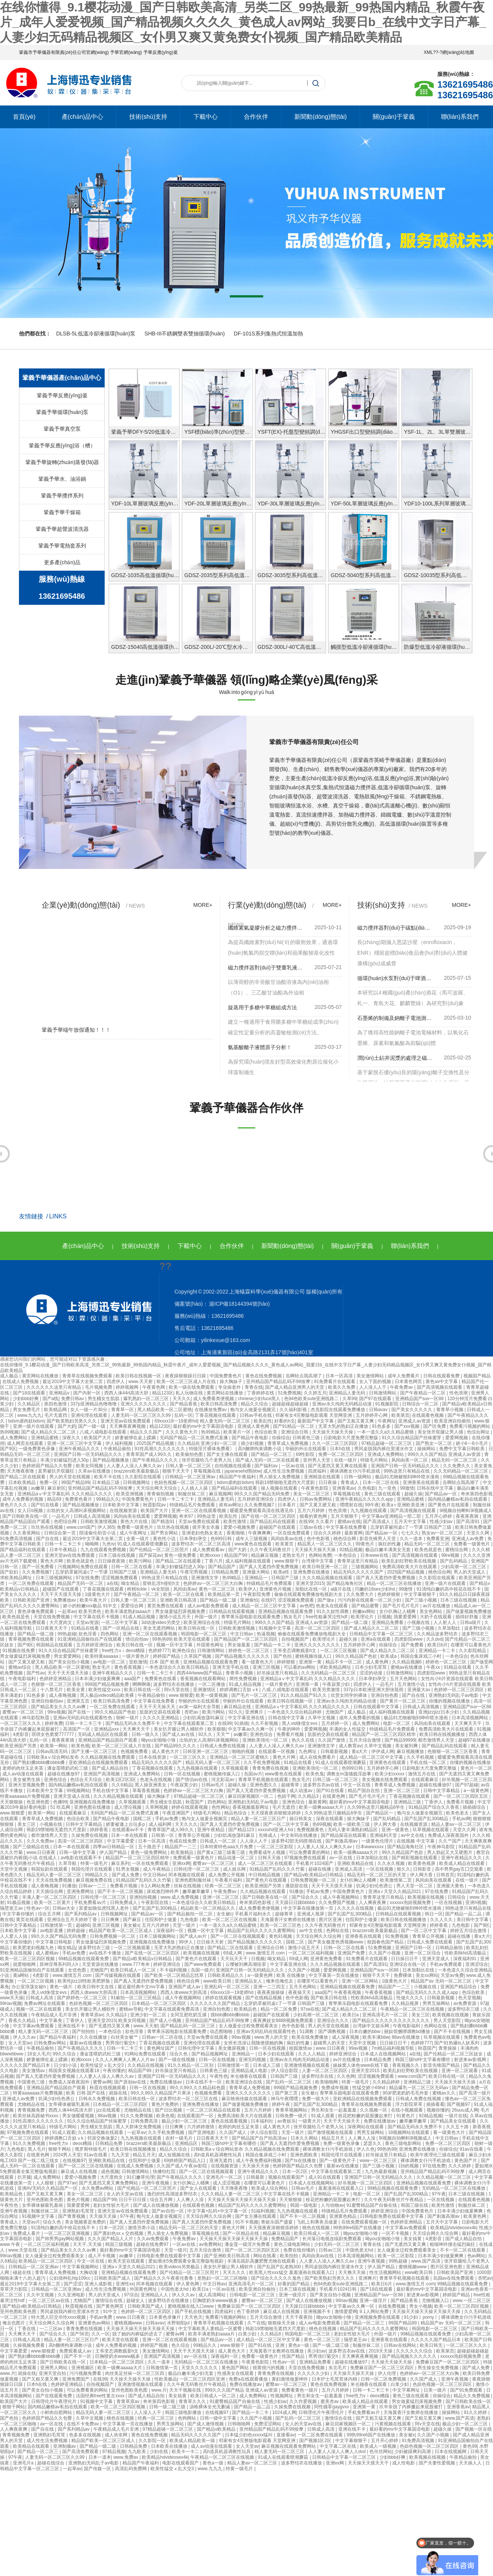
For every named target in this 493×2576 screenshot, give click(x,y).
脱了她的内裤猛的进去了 (137, 2334)
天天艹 (223, 1734)
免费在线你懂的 (299, 2250)
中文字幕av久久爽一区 (251, 1729)
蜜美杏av (330, 2401)
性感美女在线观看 (236, 2373)
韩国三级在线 (415, 2205)
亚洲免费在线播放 (312, 1572)
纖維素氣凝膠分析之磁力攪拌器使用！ (265, 928)
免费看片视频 (290, 1734)
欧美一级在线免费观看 (192, 1387)
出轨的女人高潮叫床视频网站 (77, 1510)
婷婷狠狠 (286, 1662)
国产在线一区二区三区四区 (269, 1516)
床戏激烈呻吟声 (163, 1891)
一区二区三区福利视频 (311, 1953)
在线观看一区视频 (277, 1751)
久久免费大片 (360, 1594)
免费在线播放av (166, 2082)
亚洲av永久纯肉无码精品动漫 (342, 1404)
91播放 (69, 1885)
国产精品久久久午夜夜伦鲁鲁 (164, 2278)
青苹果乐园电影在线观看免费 (251, 1616)
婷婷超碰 (76, 1930)
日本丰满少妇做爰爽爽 (98, 1678)
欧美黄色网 (475, 2216)
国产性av (36, 1673)
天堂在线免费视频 (52, 1616)
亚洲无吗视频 (253, 2059)
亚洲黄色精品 (343, 2216)
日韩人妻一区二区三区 (188, 1465)
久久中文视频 (41, 2294)
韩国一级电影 (304, 2205)
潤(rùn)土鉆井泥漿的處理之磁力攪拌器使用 (394, 1058)
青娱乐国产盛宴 (277, 2222)
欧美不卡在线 (108, 1476)
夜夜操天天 (300, 1992)
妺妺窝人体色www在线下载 (361, 2065)
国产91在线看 (45, 1505)
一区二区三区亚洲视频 (67, 2233)
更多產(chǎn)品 (62, 562)
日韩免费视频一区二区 (313, 1880)
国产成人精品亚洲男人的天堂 (295, 1387)
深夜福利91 (465, 1958)
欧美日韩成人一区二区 (133, 1970)
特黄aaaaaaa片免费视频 (25, 1796)
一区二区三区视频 (339, 1650)
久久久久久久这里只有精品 (54, 1387)
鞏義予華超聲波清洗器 (62, 529)
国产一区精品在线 (121, 1628)
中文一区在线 (357, 1785)
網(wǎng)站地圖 (458, 52)
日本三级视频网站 (54, 1577)
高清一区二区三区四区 (318, 1628)
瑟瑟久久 (373, 2143)
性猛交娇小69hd (369, 2087)
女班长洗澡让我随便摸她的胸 (254, 2043)
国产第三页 (287, 2093)
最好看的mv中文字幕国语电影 (204, 1426)
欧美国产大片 (98, 1437)
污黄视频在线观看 (393, 2424)
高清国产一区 (77, 1729)
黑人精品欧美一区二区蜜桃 (164, 1409)
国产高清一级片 (475, 2093)
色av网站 (476, 2255)
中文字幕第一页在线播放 (334, 1975)
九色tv (108, 1544)
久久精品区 (29, 1404)
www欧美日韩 (217, 1981)
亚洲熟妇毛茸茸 (78, 2211)
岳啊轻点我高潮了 (304, 1375)
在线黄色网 (334, 1796)
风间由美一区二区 (410, 1460)
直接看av (285, 2435)
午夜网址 (387, 1421)
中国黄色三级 (31, 2082)
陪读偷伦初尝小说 (98, 1533)
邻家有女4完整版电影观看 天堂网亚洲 (314, 1415)
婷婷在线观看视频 (190, 1807)
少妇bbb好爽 (26, 1398)
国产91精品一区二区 (294, 1426)
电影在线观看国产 (181, 2463)
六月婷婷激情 (201, 2126)
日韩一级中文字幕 (78, 1852)
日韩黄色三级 (306, 1437)
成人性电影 (404, 2463)
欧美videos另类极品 (180, 2266)
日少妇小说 (66, 2065)
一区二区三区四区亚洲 (202, 2379)
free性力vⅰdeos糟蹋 (124, 1650)
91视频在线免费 (19, 1650)
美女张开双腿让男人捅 (441, 1432)
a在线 (112, 1583)
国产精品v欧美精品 (217, 2429)
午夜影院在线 (155, 1902)
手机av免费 (167, 1818)
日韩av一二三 (93, 1885)
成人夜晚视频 (63, 1695)
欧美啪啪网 (327, 2082)
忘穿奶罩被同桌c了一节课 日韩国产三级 (412, 1527)
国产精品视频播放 (111, 1460)
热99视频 (9, 1432)
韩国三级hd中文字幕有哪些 (423, 2059)
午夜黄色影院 (315, 1488)
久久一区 (100, 2334)
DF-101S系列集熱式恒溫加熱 (268, 333)
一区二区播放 (212, 1684)
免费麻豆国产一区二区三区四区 (249, 2306)
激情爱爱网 (345, 2311)
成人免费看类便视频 (214, 1398)
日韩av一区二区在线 (163, 2037)
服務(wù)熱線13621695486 (62, 587)
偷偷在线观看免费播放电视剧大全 (309, 1594)
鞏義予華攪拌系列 (62, 496)
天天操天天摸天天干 (369, 2463)
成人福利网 (161, 1824)
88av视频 (107, 2115)
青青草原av (92, 2014)
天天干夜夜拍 (299, 2317)
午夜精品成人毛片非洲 (54, 2014)
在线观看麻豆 (425, 1779)
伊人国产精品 (113, 1852)
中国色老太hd (360, 2250)
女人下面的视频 (375, 1381)
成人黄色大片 (166, 1751)
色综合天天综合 (86, 1779)
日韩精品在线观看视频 (232, 1611)
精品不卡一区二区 (344, 1662)
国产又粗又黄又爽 (356, 1421)
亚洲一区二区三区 (402, 1790)
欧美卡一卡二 (186, 2451)
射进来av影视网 (470, 2059)
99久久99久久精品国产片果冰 (161, 2093)
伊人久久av (25, 2037)
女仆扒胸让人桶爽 (398, 1611)
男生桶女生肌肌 (104, 1398)
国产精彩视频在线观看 (415, 1857)
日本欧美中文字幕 (121, 1505)
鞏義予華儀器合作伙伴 (246, 1108)
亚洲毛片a (24, 2463)
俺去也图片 (14, 2323)
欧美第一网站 (54, 1745)
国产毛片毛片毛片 (401, 1605)
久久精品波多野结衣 (438, 1634)
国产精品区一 (380, 1813)
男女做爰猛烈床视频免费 (180, 1611)
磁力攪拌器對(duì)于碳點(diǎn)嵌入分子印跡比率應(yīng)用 (394, 928)
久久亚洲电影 (72, 2294)
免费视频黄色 (311, 1829)
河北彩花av (223, 1779)
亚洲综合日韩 (295, 1432)
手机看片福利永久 (253, 1914)
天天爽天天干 (468, 1723)
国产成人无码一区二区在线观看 (268, 1460)
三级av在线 (311, 1527)
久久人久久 (442, 1919)
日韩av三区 (331, 2250)
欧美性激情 (235, 1521)
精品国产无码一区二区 (81, 1583)
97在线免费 (87, 1577)
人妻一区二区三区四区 (325, 2070)
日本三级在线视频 (117, 1555)
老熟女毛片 (294, 1555)
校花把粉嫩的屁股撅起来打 (366, 2115)
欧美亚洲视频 (130, 1494)
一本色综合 (346, 1555)
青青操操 (448, 2048)
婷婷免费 (54, 1723)
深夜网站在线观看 (366, 2126)
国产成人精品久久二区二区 (49, 1432)
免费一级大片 (316, 2098)
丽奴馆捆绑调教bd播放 (408, 2031)
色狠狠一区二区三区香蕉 (56, 1684)
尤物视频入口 (436, 2300)
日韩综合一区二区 (421, 1404)
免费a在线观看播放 (249, 2379)
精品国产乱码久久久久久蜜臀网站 (262, 1930)
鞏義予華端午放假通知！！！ (76, 1030)
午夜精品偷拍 (118, 1448)
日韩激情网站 (383, 1393)
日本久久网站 (304, 2138)
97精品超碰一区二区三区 (387, 1443)
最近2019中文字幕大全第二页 (73, 1381)
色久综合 (181, 2345)
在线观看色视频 (428, 1415)
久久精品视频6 (407, 1662)
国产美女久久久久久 (412, 1409)
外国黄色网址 (210, 1645)
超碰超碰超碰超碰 (290, 1404)
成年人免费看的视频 (23, 1499)
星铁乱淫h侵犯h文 (162, 1583)
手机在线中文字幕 (111, 1790)
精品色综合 (236, 1813)
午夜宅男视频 (194, 1572)
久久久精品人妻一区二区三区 (231, 2194)
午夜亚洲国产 (176, 1813)
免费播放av (65, 1600)
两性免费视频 (243, 1678)
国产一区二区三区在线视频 (86, 2165)
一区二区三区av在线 (49, 2300)
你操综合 (281, 1437)
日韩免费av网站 (50, 2043)
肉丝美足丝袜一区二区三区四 (135, 2373)
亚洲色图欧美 (304, 2154)
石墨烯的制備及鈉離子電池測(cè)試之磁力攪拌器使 (394, 1018)
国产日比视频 (169, 2110)
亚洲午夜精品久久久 (80, 1448)
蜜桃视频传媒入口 (314, 1656)
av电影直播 (52, 1930)
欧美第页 (400, 1415)
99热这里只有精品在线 (407, 1471)
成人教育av (350, 1745)
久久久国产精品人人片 (111, 2238)
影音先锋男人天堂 (378, 1538)
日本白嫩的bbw (365, 2031)
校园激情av (301, 2048)
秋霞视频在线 (79, 2306)
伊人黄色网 (188, 2283)
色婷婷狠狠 (389, 1594)
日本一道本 (99, 2457)
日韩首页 (445, 1874)
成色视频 (110, 2171)
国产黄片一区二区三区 (403, 1701)
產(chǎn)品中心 (82, 116)
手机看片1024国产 (315, 1863)
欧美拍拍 (289, 2255)
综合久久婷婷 (328, 1533)
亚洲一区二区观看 (460, 2070)
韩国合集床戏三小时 (421, 1656)
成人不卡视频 (102, 2255)
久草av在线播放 (94, 1471)
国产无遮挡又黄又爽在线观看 (338, 1465)
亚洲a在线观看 (376, 1639)
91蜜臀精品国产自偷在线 (373, 2205)
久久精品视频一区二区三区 (444, 2177)
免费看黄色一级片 (300, 2390)
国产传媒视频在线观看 (118, 1975)
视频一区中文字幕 (175, 1645)
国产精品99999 (400, 1740)
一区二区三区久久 (188, 1757)
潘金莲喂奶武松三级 (68, 1768)
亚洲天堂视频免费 (27, 1785)
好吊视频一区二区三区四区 (366, 2183)
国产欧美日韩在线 (329, 1997)
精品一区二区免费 (279, 2009)
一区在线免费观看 (292, 1533)
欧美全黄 (76, 1689)
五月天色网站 (404, 1678)
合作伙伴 (256, 116)
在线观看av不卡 (128, 1829)
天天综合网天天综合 (157, 1488)
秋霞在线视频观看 (108, 2087)
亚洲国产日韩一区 (414, 1947)
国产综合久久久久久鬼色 (276, 2278)
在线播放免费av (211, 1409)
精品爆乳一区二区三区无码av (419, 2087)
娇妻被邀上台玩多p (126, 1824)
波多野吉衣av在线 (322, 1785)
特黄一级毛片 (94, 1863)
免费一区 (49, 1482)
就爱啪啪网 (25, 1964)
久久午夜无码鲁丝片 (271, 1549)
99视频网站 (78, 1790)
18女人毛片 (38, 2054)
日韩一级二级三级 (168, 2406)
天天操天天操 (256, 2165)
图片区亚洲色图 (446, 2266)
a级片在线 (342, 1589)
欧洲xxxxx (210, 1555)
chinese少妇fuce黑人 (259, 1398)
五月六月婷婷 (311, 1510)
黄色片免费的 (165, 2104)
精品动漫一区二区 (236, 1857)
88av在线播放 (406, 2037)
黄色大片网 (52, 1561)
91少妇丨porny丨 (421, 2317)
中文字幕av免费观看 (34, 2025)
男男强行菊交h (121, 2043)
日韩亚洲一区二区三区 (206, 1751)
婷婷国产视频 (154, 2345)
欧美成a (389, 1656)
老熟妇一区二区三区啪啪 (222, 2278)
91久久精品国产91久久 (304, 1695)
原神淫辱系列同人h (59, 1964)
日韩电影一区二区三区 (252, 2294)
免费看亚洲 (437, 1538)
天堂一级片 (184, 1925)
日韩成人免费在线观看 (430, 1942)
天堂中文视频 (14, 1869)
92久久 (235, 1712)
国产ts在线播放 (301, 2160)
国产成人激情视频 (206, 2424)
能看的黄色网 (314, 1516)
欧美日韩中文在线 (96, 1986)
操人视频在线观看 (279, 1488)
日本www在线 (374, 1555)
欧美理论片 (363, 1616)
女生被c (224, 1914)
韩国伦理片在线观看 (92, 1869)
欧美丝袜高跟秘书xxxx (36, 2115)
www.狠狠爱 (181, 1695)
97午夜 (439, 2194)
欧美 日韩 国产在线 (86, 2093)
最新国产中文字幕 (316, 1421)
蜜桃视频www (413, 2266)
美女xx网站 (427, 1975)
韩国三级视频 (119, 2244)
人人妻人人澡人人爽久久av (135, 1465)
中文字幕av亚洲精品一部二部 (392, 1516)
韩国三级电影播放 (184, 2412)
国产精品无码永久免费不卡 (133, 1723)
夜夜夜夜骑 (468, 1516)
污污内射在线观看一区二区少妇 (370, 1600)
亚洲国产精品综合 (459, 1986)
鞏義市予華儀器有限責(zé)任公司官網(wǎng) (64, 52)
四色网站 (110, 1634)
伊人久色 (365, 2149)
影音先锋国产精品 (442, 2065)
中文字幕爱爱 (121, 1841)
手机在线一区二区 (428, 1762)
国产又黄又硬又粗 (318, 1505)
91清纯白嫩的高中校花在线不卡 (449, 1589)
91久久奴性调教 (333, 1611)
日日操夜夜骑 (112, 1561)
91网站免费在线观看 (145, 2054)
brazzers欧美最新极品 (137, 1471)
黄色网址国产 (161, 2048)
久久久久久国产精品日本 (25, 2065)
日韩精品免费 (225, 1572)
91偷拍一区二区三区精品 (137, 1997)
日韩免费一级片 (291, 2115)
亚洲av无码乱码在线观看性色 (83, 1717)
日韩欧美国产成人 (113, 2278)
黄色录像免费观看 (36, 1611)
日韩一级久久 (146, 1734)
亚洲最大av (419, 1689)
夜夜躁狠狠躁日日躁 (186, 1375)
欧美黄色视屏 (422, 1863)
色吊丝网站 (380, 2451)
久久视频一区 (374, 2110)
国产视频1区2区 (316, 2440)
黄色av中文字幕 (442, 1381)
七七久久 (410, 1533)
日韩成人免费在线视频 (223, 1745)
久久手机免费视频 (262, 1762)
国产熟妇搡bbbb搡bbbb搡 (39, 1762)
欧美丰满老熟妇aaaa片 (129, 1611)
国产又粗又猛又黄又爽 (379, 2418)
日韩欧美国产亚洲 (31, 1600)
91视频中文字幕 (275, 1628)
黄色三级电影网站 (403, 2143)
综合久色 (179, 2054)
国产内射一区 (87, 1393)
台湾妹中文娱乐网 (371, 2025)
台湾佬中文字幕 (317, 1561)
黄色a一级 (299, 2345)
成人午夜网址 (133, 1533)
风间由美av (184, 1589)
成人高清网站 (212, 2294)
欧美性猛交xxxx (104, 1689)
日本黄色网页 (409, 1381)
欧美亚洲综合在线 (202, 1622)
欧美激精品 (183, 1852)
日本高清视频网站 (470, 1717)
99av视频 (242, 2037)
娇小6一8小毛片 (473, 1443)
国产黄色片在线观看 (449, 1505)
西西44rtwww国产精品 (200, 1673)
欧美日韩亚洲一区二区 (325, 1566)
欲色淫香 (88, 1634)
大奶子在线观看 (436, 1616)
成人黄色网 (377, 1662)
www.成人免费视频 (180, 1897)
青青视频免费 (31, 2110)
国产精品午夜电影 (250, 1437)
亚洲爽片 (254, 1712)
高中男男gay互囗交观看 (460, 1869)
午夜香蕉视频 (348, 1992)
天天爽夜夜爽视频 (128, 1426)
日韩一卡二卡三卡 (176, 1499)
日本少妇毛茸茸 (371, 1667)
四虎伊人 (116, 1381)
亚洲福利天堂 (384, 1835)
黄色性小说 (165, 1538)
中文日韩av (242, 1634)
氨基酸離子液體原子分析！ (260, 1047)
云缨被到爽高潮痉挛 (246, 1964)
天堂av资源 (87, 1622)
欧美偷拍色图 (190, 1454)
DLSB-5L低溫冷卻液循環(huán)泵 (95, 333)
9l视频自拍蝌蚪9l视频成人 (466, 1510)
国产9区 (8, 1448)
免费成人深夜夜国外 (449, 1835)
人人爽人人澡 (362, 2138)
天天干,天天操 (88, 2244)
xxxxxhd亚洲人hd (276, 1829)
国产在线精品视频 (264, 1997)
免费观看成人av (76, 2351)
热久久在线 (304, 1740)
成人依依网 (117, 2435)
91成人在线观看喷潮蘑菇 (143, 1544)
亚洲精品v (60, 1393)
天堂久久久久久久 (200, 2367)
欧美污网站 (141, 1561)
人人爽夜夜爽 (373, 1902)
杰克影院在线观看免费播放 (338, 1409)
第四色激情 (56, 1404)
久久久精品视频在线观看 (327, 1577)
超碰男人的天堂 (329, 2043)
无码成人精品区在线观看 (103, 1734)
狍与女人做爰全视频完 (253, 1409)
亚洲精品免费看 (388, 1622)
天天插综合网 (50, 1891)
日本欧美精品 (22, 1482)
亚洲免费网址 (81, 1891)
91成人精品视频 (140, 1616)
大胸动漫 (89, 2272)
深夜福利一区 (170, 1930)
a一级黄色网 (476, 1790)
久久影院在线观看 (143, 1476)
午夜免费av (402, 1387)
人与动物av (332, 2205)
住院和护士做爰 (161, 1919)
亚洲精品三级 (408, 1802)
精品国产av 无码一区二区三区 (442, 1981)
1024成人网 (284, 2412)
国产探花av (150, 1555)
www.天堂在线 (23, 2250)
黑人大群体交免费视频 (139, 2126)
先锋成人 (268, 1835)
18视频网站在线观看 (409, 2132)
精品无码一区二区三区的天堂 (377, 1874)
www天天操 (12, 1997)
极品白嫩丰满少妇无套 (191, 2373)
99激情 (407, 1488)
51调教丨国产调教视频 (323, 2031)
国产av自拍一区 (168, 2211)
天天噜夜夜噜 (21, 1471)
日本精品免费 (378, 2059)
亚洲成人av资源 (415, 1421)
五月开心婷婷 (439, 1516)
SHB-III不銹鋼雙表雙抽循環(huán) (184, 333)
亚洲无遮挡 (221, 2160)
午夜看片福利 (229, 1880)
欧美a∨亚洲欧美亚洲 (403, 1505)
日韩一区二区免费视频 (384, 2379)
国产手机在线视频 (193, 2311)
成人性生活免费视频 (284, 1471)
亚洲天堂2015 (310, 1583)
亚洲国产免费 (352, 1953)
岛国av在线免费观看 (454, 2278)
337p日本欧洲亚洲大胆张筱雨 (374, 1689)
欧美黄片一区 (237, 1432)
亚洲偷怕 (249, 1600)
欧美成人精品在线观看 (462, 1863)
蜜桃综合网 (457, 1549)
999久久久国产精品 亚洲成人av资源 (445, 1454)
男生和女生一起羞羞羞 (334, 2110)
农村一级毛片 (179, 2138)
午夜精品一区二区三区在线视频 (412, 2009)
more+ (202, 905)
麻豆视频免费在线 (94, 1880)
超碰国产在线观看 (278, 1527)
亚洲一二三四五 (269, 1986)
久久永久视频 (391, 1863)
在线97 (268, 1600)
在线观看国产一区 (196, 2115)
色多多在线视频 (85, 2435)
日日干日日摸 (133, 2199)
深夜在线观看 (330, 1818)
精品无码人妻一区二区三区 (213, 1762)
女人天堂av (19, 2043)
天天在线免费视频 (54, 1880)
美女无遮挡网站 (159, 1628)
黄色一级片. (62, 1986)
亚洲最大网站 (256, 1572)
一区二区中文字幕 (120, 1622)
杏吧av (191, 1712)
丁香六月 (213, 1561)
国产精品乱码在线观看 (273, 1521)
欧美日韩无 (432, 2345)
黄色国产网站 (235, 2367)
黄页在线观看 (30, 1919)
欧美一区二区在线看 (184, 1594)
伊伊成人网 (382, 1751)
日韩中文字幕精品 (442, 1790)
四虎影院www (409, 1639)
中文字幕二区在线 (338, 2446)
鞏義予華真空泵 (62, 429)
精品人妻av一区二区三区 (457, 1824)
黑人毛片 (37, 2149)
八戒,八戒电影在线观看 (104, 1432)
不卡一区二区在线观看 (463, 2250)
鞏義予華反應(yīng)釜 (62, 395)
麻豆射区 (56, 1488)
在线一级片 (346, 1460)
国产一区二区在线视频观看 (238, 1936)
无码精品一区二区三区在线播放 (454, 2188)
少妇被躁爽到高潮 (413, 2451)
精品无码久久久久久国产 (359, 1572)
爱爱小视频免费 (239, 1527)
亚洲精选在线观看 (322, 1476)
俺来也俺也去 (280, 1981)
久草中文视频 (322, 1717)
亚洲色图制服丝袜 (193, 1880)
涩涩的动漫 (371, 1673)
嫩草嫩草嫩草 (196, 1891)
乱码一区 (183, 1415)
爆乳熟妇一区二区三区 (146, 1398)
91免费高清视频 (17, 1538)
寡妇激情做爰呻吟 (290, 2379)
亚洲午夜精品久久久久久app (364, 1499)
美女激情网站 (370, 1375)
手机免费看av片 (90, 1902)
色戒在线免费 (183, 1841)
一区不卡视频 (396, 2233)
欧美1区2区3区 (121, 1779)
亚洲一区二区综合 (423, 1953)
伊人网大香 (385, 1824)
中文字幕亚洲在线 (246, 1717)
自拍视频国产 (295, 1639)
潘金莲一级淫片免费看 (248, 2244)
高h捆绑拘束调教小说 (260, 1448)
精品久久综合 (255, 1404)
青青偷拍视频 (161, 1494)
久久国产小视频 (385, 1953)
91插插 (241, 1723)
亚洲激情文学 (205, 1577)
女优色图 (77, 1970)
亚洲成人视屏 (311, 1914)
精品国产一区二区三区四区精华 (384, 1734)
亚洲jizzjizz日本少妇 (439, 1712)
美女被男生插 (27, 1779)
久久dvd (434, 1639)
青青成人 (350, 1482)
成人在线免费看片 (318, 1757)
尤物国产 (335, 1712)
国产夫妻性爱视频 (437, 2463)
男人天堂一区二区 (415, 1885)
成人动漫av (301, 1790)
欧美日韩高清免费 (219, 1404)
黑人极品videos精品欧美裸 (107, 1695)
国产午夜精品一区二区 (423, 1393)
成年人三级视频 (252, 1538)
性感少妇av (442, 1521)
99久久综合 (65, 2054)
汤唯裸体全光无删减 (210, 2406)
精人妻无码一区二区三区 (225, 1421)
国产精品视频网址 (210, 2054)
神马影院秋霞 (36, 1717)
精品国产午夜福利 (238, 1476)
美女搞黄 (413, 2238)
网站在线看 (265, 2255)
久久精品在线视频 (146, 2065)
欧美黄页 (285, 1544)
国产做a (326, 1600)
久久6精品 (121, 1785)
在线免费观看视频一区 (364, 2222)
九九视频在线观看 (369, 1510)
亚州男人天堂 (317, 1460)
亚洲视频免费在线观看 (378, 2317)
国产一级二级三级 (331, 2345)
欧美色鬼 (315, 1774)
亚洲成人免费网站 (386, 1454)
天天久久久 (186, 1824)
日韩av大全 (64, 1908)
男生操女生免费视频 (439, 2367)
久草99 (349, 1398)
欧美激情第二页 (396, 1880)
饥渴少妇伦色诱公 (375, 1885)
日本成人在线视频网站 (383, 2054)
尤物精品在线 (31, 2104)
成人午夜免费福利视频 (259, 2160)
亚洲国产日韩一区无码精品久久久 (88, 1454)
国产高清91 (468, 1521)
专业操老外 (230, 1387)
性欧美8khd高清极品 (465, 1953)
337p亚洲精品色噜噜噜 (94, 1404)
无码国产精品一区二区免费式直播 (194, 1437)
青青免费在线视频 (271, 1768)
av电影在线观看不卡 (82, 1857)
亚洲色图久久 (264, 1785)
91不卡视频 (246, 2222)
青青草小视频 (450, 1409)
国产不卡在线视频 (452, 2031)
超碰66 (83, 1925)
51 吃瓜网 (60, 1807)
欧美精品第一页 (224, 1594)
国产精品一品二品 (464, 1914)
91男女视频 (128, 1869)
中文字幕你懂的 (18, 1914)
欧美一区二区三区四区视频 (28, 1958)
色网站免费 (320, 1555)
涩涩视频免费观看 (120, 1577)
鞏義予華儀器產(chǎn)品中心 (61, 378)
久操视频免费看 (29, 2345)
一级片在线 (455, 2115)
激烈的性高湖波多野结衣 (172, 2194)
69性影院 (306, 1454)
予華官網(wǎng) (126, 52)
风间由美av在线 (287, 1538)
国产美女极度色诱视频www (336, 1942)
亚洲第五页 (79, 1701)
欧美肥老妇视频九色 (34, 1947)
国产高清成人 (377, 1521)
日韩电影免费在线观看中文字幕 (392, 2216)
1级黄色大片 (98, 1594)
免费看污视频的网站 (470, 1426)
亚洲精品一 (256, 1577)
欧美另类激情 (326, 1689)
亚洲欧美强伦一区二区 (265, 1740)
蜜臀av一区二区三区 (23, 1712)
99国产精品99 (75, 1482)
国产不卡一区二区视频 (120, 1891)
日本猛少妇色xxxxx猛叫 (249, 2435)
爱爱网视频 (457, 1437)
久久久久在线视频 (356, 1908)
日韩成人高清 (40, 1997)
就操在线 (118, 2093)
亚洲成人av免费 (468, 1538)
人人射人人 (445, 1622)
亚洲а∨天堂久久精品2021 (395, 1891)
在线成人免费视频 (21, 1381)
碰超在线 (22, 2272)
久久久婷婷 (460, 2165)
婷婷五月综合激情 (469, 1930)
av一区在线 (342, 1857)
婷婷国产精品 (167, 1656)
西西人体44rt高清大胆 (127, 1393)
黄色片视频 (79, 2199)
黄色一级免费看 (180, 1555)
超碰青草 (290, 1785)
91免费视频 (397, 1936)
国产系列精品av (81, 1914)
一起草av (67, 1611)
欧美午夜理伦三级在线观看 (438, 2154)
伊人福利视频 (119, 1443)
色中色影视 (319, 1538)
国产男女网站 (165, 1533)
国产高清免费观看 (81, 2451)
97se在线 (309, 2009)
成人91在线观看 (325, 2177)
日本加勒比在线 (372, 1857)
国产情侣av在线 (192, 1779)
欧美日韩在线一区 (197, 1628)
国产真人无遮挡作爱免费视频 (269, 1566)
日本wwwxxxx (370, 1846)
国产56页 (79, 2334)
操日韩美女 (301, 1818)
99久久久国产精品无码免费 (262, 1494)
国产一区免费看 (38, 1566)
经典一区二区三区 (223, 1885)
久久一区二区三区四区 (335, 1443)
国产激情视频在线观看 (331, 2132)
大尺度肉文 (61, 1622)
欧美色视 (80, 1745)
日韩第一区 (163, 1835)
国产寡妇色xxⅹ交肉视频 (118, 2233)
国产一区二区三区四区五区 (461, 1796)
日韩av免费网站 (316, 1499)
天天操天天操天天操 (333, 1432)
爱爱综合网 (132, 1605)
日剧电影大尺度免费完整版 (351, 1437)
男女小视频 (420, 2306)
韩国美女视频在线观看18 (74, 2070)
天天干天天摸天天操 (61, 1594)
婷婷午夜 (281, 2104)
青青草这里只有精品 (358, 1561)
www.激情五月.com (266, 1953)
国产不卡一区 (78, 2356)
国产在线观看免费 (54, 2395)
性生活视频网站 (385, 2272)
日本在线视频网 (451, 2451)
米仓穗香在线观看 (249, 2076)
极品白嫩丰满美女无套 (388, 1549)
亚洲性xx (125, 2283)
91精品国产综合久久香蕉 (434, 1807)
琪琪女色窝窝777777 (53, 1734)
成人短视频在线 (174, 2154)
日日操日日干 (405, 1958)
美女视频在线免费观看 (385, 1779)
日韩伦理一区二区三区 (197, 1869)
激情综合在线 (109, 2300)
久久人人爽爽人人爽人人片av (125, 2059)
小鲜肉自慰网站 (56, 2412)
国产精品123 (241, 1829)
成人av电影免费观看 (208, 1605)
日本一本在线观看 (130, 1835)
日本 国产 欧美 (165, 1662)
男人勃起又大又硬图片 (450, 1852)
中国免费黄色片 (226, 1375)
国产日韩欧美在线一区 (25, 1516)
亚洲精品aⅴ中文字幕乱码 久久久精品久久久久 (65, 1494)
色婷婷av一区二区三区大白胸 (213, 1583)
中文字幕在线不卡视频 (97, 1616)
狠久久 (403, 1869)
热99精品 (211, 1432)
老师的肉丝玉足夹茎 (23, 1768)
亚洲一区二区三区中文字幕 (75, 1443)
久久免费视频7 (259, 1505)
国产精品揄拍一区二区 (190, 1914)
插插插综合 (475, 1807)
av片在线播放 (437, 1605)
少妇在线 (159, 2451)
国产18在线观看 (30, 1393)
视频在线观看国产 (287, 2177)
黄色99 (470, 2446)
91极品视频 (19, 1902)
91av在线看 (472, 2149)
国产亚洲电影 (202, 2132)
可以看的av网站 (300, 1667)
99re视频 (450, 1555)
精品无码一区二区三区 (455, 1460)
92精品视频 (351, 1549)
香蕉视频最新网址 (251, 1807)
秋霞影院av (155, 1505)
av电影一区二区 (109, 1662)
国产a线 (50, 1398)
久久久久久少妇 (313, 2373)
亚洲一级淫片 (293, 2294)
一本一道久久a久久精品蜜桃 (386, 1432)
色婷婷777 (159, 1650)
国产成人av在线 (179, 1734)
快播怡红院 (165, 2171)
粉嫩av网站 (365, 1611)
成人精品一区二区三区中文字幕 (264, 1605)
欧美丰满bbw (376, 2037)
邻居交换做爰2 (102, 2138)
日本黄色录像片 (165, 2317)
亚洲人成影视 (99, 2283)
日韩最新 (255, 2177)
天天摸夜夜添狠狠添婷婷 (276, 1813)
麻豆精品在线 (238, 1706)
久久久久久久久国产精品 (215, 2003)
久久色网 (346, 2076)
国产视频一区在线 (473, 2429)
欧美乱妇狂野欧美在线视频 (409, 1561)
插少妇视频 (253, 1443)
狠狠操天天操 (282, 2323)
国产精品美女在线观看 (453, 2121)
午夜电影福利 (22, 1678)
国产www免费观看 (203, 1964)
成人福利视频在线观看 (248, 1561)
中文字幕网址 (407, 2390)
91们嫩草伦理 (140, 2177)
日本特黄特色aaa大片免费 (227, 1846)
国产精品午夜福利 (58, 2037)
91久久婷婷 (476, 2412)
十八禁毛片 (52, 1689)
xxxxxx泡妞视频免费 (411, 1902)
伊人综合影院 (285, 2070)
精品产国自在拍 (364, 1790)
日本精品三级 (106, 1482)
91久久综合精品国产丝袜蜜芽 (412, 1437)
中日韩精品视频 (264, 1874)
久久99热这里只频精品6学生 (376, 1807)
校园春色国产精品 (386, 1942)
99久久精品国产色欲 (356, 1656)
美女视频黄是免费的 (86, 2222)
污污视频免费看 (85, 2373)
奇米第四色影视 (477, 1494)
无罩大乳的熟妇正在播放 (343, 1426)
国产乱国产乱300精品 (426, 1818)
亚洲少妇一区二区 (219, 1443)
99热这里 (207, 1516)
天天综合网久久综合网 (319, 1936)
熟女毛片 (293, 1616)
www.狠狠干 (287, 1561)
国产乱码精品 (454, 1561)
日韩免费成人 (124, 1902)
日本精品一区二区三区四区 (159, 2003)
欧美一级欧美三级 (352, 1824)
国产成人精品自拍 (110, 1768)
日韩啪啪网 (239, 2424)
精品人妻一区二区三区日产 (259, 1818)
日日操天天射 (210, 1942)
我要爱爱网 (406, 1616)
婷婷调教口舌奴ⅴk (239, 1689)
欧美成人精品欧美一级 (193, 2440)
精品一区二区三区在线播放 (394, 1583)
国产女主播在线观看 (228, 1454)
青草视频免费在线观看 (31, 1639)
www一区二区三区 (379, 2160)
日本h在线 (341, 1448)
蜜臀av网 (102, 2082)
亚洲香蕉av (343, 1488)
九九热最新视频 (381, 2171)
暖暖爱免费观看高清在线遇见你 (262, 1510)
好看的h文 (284, 1421)
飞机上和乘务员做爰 (318, 2222)
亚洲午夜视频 (156, 2183)
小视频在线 (419, 1622)
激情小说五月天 (175, 1616)
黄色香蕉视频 (128, 1667)
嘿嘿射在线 (351, 1505)
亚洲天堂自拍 (53, 2373)
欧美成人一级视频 (378, 2446)
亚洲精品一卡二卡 (437, 1650)
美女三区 (27, 1824)
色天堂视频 (469, 1997)
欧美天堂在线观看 (192, 1639)
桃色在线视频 (316, 2227)
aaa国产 (133, 1678)
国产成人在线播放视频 (156, 2205)
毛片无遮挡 (56, 1415)
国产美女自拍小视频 (70, 1662)
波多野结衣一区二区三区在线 (189, 2098)
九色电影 (189, 1919)
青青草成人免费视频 (288, 1443)
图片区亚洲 (331, 1919)
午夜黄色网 (154, 1387)
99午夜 (372, 1505)
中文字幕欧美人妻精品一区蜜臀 (210, 2328)
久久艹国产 (450, 1841)
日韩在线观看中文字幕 (376, 1706)
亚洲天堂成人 (436, 1958)
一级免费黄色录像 (37, 1448)
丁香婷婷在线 (261, 1393)
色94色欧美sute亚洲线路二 (312, 1398)
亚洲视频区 (83, 2367)
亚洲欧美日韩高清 (179, 1600)
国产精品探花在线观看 (344, 1835)
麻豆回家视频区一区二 (251, 1796)
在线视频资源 (124, 1510)
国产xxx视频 (407, 1426)
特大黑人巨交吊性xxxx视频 (59, 2317)
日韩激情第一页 (56, 1925)
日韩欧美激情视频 (99, 1521)
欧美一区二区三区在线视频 (230, 1919)
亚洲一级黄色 (396, 1829)
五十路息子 (150, 1846)
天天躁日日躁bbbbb (295, 1902)
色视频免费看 (135, 1751)
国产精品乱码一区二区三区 (188, 2025)
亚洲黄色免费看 (326, 1958)
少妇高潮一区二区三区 (464, 1566)
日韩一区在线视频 (182, 1774)
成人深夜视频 (346, 2037)
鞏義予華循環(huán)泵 (62, 412)
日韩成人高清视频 (92, 1516)
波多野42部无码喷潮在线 (297, 1841)
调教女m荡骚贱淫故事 (349, 1774)
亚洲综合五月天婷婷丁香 (72, 1919)
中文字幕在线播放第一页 (308, 1908)
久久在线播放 (94, 2037)
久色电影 (367, 1488)
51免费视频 (289, 1393)
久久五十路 (458, 2126)
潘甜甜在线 (297, 1885)
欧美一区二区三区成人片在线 (187, 1381)
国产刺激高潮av (342, 1841)
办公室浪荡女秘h (29, 1986)
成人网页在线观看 (25, 1443)
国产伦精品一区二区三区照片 (159, 1549)
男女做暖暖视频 (78, 2115)
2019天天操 (381, 2351)
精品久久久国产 (146, 1432)
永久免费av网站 (98, 2188)
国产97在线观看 (376, 1398)
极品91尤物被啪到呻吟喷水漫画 (408, 1476)
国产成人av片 (193, 1936)
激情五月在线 (422, 1774)
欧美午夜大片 (94, 1600)
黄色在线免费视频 (264, 1375)
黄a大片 (360, 1751)
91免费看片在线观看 (335, 1381)
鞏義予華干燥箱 (62, 512)
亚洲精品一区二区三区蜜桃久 (240, 1757)
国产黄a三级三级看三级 (221, 1852)
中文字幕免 (51, 2020)
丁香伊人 (434, 1802)
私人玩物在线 (190, 1393)
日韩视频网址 (137, 1482)
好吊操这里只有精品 (278, 1673)
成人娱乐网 (235, 1869)
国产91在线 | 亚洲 (267, 2345)
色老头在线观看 (332, 1605)
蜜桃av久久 (444, 2093)
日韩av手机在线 (256, 1415)
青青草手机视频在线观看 (263, 1779)
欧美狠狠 (216, 1729)
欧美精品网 (56, 1409)
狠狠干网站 (60, 2149)
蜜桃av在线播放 (407, 1667)
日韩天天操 (270, 1857)
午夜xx (433, 1667)
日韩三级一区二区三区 (335, 1779)
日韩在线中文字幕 (435, 1488)
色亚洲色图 (38, 1802)
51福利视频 (262, 2211)
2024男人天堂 (67, 2154)
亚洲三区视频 (267, 1667)
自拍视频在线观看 (233, 1465)
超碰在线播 (320, 1869)
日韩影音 (422, 1869)
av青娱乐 (286, 2121)
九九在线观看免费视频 (103, 1549)
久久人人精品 (312, 2054)
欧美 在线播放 (291, 1975)
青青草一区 (123, 1409)
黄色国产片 (466, 2160)
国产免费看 (413, 1645)
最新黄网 (353, 1533)
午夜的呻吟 (289, 1729)
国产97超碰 (466, 1785)
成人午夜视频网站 (341, 1897)
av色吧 (307, 1605)
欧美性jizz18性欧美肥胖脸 (84, 1981)
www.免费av (126, 2457)
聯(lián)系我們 (460, 116)
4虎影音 (21, 1734)
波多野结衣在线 (317, 2076)
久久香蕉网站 (27, 1533)
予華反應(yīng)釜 (160, 52)
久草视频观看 (235, 1768)
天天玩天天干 (234, 1958)
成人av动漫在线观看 (23, 1774)
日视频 (384, 1616)
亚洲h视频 (475, 1902)
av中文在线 (413, 1835)
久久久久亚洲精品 (161, 1717)
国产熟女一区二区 (434, 1443)
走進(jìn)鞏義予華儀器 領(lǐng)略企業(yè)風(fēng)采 (246, 680)
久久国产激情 (332, 1740)
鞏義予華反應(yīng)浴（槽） (62, 445)
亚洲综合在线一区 (408, 1964)
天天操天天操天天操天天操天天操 (242, 2199)
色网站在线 (338, 1930)
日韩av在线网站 (400, 2345)
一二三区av (51, 2328)
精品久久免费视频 (472, 2395)
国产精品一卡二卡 (273, 1645)
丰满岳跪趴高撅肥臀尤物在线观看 (262, 2261)
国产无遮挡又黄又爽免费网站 (109, 2183)
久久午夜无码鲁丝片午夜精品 (394, 2199)
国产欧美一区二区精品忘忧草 (174, 1975)
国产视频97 (459, 2104)
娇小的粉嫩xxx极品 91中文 (90, 1605)
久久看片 (325, 1521)
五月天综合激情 (365, 1740)
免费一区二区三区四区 (341, 1454)
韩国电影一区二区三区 (204, 1634)
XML (428, 52)
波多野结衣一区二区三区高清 (201, 1544)
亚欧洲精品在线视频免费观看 (99, 1762)
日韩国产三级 (285, 1577)
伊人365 (105, 1527)
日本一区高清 (339, 1375)
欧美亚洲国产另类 (19, 1745)
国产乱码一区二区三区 (289, 2082)
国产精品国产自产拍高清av (260, 2138)
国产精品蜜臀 (366, 1605)
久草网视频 (157, 1807)
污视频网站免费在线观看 (83, 1566)
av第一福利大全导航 (200, 1706)
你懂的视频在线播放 (450, 1701)
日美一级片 (435, 2390)
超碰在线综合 (51, 2463)
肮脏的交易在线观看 (161, 1712)
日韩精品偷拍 (449, 1947)
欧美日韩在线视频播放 (442, 1734)
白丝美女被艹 (125, 2037)
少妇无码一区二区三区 (337, 2244)
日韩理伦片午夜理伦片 (54, 2401)
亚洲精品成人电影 (249, 2070)
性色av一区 (38, 1908)
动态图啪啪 (222, 2031)
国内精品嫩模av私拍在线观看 (458, 1499)
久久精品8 (187, 1443)
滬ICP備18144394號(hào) (239, 1304)
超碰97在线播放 (475, 1740)
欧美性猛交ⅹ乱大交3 (102, 2065)
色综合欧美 (266, 1432)
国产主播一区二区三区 (94, 1751)
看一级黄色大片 (258, 1662)
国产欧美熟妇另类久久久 (72, 1421)
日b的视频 (409, 2165)
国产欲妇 (9, 1572)
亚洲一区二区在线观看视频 (199, 1510)
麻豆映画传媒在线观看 (244, 2098)
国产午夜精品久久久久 (155, 1460)
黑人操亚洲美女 (151, 1785)
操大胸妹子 (231, 1381)
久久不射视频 (265, 1723)
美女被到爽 (407, 1745)
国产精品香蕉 (184, 1404)
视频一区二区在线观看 (39, 2009)
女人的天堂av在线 (125, 2194)
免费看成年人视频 (267, 1852)
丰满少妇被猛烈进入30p (65, 1460)
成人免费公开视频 (227, 1874)
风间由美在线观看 (132, 1516)
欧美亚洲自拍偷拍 (453, 1421)
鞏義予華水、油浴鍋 (62, 479)
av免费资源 (466, 2003)
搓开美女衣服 (206, 1527)
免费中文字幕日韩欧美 (462, 1448)
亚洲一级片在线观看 (34, 1426)
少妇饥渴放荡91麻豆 (204, 1717)
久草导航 (68, 1863)
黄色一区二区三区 (217, 1589)
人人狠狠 (45, 2183)
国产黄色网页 (110, 2306)
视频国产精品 (477, 1375)
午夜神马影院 (441, 1846)
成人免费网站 (14, 1437)
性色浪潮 (459, 1393)
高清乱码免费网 (131, 2468)
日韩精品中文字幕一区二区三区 (381, 1634)
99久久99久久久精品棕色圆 (198, 2087)
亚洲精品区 (187, 2143)
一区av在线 (293, 1465)
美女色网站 (431, 1611)
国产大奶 (67, 1426)
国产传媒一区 (98, 2468)
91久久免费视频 (137, 2115)
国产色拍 (283, 1656)
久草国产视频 (198, 1656)
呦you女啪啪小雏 (159, 1740)
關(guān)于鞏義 (393, 116)
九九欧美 (137, 2451)
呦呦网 (92, 1544)
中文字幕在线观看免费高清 (172, 2009)
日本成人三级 (267, 2065)
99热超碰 (67, 1634)
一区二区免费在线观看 (31, 1583)
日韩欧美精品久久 (226, 1975)
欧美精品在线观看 (31, 2446)
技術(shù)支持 (148, 116)
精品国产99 (236, 1555)
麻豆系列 (120, 1863)
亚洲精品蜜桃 (45, 1437)
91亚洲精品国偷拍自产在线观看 (90, 1639)
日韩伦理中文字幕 (196, 2048)
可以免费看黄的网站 (310, 1852)
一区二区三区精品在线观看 (214, 2110)
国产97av (67, 2183)
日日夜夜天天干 (52, 1628)
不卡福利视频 (174, 1970)
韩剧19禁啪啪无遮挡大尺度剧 (285, 1482)
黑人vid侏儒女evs (300, 1723)
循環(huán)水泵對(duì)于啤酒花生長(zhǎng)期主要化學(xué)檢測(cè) (394, 978)
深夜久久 (72, 1437)
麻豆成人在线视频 (79, 2171)
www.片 (8, 2373)
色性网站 (221, 1807)
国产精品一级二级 (218, 1600)
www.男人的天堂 (271, 2037)
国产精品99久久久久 (176, 1745)
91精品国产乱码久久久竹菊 (278, 1869)
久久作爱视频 (303, 2401)
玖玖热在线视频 (47, 1527)
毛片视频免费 (99, 1387)
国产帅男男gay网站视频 (60, 2238)
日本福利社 (263, 2121)
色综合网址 (479, 1432)
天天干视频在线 (185, 2390)
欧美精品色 (246, 2009)
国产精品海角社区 (345, 1583)
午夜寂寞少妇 (336, 1684)
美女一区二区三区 (312, 1494)
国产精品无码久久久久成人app (427, 1992)
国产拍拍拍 (84, 2031)
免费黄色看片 (79, 1499)
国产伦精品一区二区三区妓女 (454, 2054)
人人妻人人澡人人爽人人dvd (337, 2451)
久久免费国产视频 (337, 1902)
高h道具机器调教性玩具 (218, 2154)
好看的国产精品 (294, 2283)
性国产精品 (294, 2356)
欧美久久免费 (342, 1387)
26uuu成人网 (465, 2110)
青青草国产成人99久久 (149, 1454)
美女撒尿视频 (232, 2048)
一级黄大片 (309, 2121)
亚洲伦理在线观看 (89, 1415)
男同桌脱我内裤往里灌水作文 (384, 1448)
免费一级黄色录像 (342, 2143)
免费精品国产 (285, 2238)
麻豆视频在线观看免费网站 (289, 2446)
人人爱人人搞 (14, 1936)
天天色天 (193, 2317)
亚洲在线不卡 (72, 2025)
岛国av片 (253, 1774)
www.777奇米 (136, 1964)
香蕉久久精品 (22, 2020)
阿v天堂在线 (177, 1689)
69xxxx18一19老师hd (175, 1421)
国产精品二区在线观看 (23, 1476)
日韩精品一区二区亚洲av (191, 1476)
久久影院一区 (152, 2440)
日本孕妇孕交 (193, 1538)
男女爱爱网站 (68, 1656)
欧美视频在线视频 (426, 1897)
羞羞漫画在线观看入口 (341, 2188)
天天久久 (182, 1398)
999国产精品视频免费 (107, 1684)
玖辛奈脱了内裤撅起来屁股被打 (411, 2406)
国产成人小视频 (165, 2020)
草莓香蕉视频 (146, 1790)
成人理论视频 (128, 1807)
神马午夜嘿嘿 (285, 2098)
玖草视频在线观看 (431, 1829)
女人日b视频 (30, 1510)
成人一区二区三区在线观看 (266, 1863)
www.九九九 (29, 1415)
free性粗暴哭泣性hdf (327, 1616)
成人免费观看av (209, 1549)
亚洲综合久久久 (333, 2020)
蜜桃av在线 (349, 1521)
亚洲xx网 (181, 1863)
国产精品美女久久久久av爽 (59, 1706)
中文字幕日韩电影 (54, 1942)
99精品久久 (107, 1499)
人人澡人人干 (373, 1387)
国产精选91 (163, 1521)
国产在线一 (80, 1712)
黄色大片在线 (134, 1521)
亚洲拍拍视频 (143, 1897)
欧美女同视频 (90, 1465)
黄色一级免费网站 (149, 1852)
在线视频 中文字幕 (416, 1841)
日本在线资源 (153, 1757)
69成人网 (233, 1953)
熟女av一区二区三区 (443, 1533)
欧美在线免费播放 (310, 2037)
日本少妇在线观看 (276, 2054)
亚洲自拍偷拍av (47, 1701)
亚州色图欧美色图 (45, 2199)
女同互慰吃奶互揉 (189, 2014)
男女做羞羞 (239, 1645)
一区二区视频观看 (132, 1947)
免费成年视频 (335, 2087)
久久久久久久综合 (414, 2351)
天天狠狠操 (12, 1802)
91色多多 (382, 1426)
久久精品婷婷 (386, 2082)
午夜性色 (219, 2076)
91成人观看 (323, 2115)
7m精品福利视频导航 (393, 2048)
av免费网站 (210, 2244)
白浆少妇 (247, 2334)
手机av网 (461, 1818)
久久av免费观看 (153, 2238)
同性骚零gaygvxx (332, 2406)
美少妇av (316, 2351)
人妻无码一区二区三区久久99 (141, 1415)
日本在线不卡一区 (204, 2082)
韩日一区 (434, 1914)
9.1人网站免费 (156, 1885)
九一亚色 (387, 1488)
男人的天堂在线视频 (70, 1476)
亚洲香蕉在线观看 (421, 1482)
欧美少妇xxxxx (390, 1774)
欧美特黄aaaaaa (102, 1656)
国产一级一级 (92, 1426)
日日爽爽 (110, 1919)
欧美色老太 (458, 1813)
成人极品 (9, 1375)
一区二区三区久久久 (21, 1723)
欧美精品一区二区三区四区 (46, 2261)
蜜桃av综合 (20, 1667)
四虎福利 (317, 1471)
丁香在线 (27, 2328)
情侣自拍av (138, 1639)
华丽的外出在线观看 (306, 1448)
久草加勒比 (450, 1628)
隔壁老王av (12, 1908)
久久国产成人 (233, 2132)
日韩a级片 (471, 1622)
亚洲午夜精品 (211, 1829)
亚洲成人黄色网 (253, 1426)
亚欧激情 (138, 1662)
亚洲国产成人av (185, 1986)
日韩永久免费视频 (97, 2098)
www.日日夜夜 (42, 1852)
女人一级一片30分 (89, 1409)
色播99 (60, 1802)
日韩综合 (457, 1897)
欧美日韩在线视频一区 (139, 1375)
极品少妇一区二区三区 (185, 2121)
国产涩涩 (73, 2283)
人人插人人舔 (195, 1488)
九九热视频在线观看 (198, 1768)
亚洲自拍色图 (385, 1695)
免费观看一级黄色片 (194, 1857)
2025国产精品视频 (156, 1443)
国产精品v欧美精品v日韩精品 (314, 1874)
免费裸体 (403, 1975)
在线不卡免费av (83, 2424)
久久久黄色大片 (182, 1432)
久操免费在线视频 (90, 1835)
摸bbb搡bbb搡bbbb (230, 2014)
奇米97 (187, 1516)
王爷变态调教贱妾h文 (295, 1650)
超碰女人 (136, 2300)
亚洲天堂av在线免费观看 (126, 1421)
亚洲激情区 (205, 1689)
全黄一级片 (138, 1538)
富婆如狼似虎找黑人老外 (104, 1908)
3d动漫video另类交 (161, 1622)
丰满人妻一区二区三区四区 (50, 1897)
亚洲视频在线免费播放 (92, 1802)
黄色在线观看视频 (229, 2121)
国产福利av (266, 1465)
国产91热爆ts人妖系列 (457, 2043)
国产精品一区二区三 (272, 1454)
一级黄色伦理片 (377, 1841)
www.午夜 (10, 2244)
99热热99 (161, 1639)
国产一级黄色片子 (338, 2160)
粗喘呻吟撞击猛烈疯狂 (453, 2244)
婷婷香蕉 (99, 1829)
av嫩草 (38, 1488)
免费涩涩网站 (268, 2424)
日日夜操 (328, 1482)
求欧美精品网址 (16, 1577)
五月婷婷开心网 (372, 1415)
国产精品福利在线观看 (235, 1488)
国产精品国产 (222, 1566)
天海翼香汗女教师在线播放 (288, 1919)
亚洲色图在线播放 (92, 1807)
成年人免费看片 (404, 1375)
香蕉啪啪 (236, 1533)
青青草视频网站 (291, 2110)
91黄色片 (406, 2115)
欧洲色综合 (183, 1650)
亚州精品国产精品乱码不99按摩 (279, 1381)
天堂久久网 (478, 1533)
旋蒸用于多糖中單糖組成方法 (262, 1007)
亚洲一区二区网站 (360, 1981)
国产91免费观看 (467, 2390)
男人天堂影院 (447, 2020)
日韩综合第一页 (60, 1533)
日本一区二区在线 (381, 1482)
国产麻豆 (132, 1919)
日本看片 (287, 1505)
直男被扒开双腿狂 (56, 1471)
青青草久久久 (193, 2401)
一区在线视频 (380, 1869)
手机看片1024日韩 (338, 2289)
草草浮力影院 (14, 2289)
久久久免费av (41, 1841)
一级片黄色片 (136, 1656)
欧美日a (351, 2014)
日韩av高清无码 (52, 1751)
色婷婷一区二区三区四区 (459, 1689)
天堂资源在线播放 (100, 1964)
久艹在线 (256, 2323)
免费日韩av (73, 1398)
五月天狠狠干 (345, 1516)
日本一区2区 (295, 2171)
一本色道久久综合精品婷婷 (295, 1712)
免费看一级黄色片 (135, 1527)
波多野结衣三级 (94, 1947)
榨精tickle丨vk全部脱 (149, 1589)
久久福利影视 (293, 1409)
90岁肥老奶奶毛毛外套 (406, 2093)
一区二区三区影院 (275, 1846)
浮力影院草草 (409, 2104)
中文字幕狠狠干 (420, 1594)
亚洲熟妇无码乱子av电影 (454, 1695)
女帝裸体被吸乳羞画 (70, 2104)
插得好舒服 (467, 1616)
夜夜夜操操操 (271, 1992)
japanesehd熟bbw (243, 1471)
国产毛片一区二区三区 (254, 1695)
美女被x (131, 1925)
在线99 (306, 1521)
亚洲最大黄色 (450, 1885)
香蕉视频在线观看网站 (203, 1678)
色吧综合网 (66, 1521)
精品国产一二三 (181, 1846)
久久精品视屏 (405, 2003)
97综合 (131, 2294)
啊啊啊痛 (141, 1684)
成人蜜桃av (48, 1953)
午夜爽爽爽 (259, 1533)
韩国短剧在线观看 (50, 1869)
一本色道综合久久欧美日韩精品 (177, 1667)
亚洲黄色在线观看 (388, 1762)
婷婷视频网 (128, 1387)
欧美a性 (282, 1572)
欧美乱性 (263, 1421)
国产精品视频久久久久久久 (243, 1656)
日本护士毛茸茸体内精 (335, 2379)
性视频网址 (282, 2395)
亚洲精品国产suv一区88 (420, 1398)
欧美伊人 (248, 1589)
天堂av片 (31, 2222)
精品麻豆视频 (265, 1555)
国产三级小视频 (421, 1600)
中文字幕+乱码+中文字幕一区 (217, 2211)
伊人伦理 (387, 2373)
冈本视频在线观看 (187, 1874)
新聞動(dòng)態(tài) (320, 116)
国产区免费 (435, 1426)
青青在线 (254, 1387)
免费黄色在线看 (160, 1678)
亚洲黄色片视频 (275, 1589)
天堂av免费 (452, 1975)
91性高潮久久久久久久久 (161, 1448)
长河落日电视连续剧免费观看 (332, 2238)
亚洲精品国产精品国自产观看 (108, 1740)
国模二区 (142, 1818)
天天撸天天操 (352, 2272)
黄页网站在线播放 (41, 1375)
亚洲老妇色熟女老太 (203, 1533)
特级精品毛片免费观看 (193, 1505)
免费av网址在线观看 (45, 2003)
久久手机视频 (421, 1757)
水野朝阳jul (179, 2323)
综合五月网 (50, 1914)
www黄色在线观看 (253, 1544)
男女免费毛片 (27, 1409)
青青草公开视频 (194, 1835)
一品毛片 (61, 1516)
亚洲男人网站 (54, 2367)
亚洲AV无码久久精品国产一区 (48, 2188)
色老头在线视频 (156, 1779)
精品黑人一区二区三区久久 (325, 1544)
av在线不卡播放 (105, 1953)
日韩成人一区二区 (218, 1841)
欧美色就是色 (428, 1549)
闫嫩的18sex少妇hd (375, 1589)
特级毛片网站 (374, 1460)
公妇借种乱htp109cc (70, 2278)
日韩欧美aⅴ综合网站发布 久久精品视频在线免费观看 (81, 1757)
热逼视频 (266, 1634)
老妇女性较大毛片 (111, 2205)
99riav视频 (11, 2003)
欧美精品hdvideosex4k (453, 2227)
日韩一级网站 (358, 1476)
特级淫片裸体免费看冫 (212, 1448)
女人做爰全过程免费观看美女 (249, 2025)
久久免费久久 (457, 1465)
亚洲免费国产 (76, 2379)
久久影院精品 (473, 1650)
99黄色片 (366, 1544)
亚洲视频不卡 (317, 2311)
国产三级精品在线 (31, 1846)
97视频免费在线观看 (305, 1857)
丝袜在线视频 (188, 1885)
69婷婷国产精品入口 (185, 2160)
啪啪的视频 (244, 1751)
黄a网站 (21, 1975)
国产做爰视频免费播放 (468, 1611)
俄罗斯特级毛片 (91, 2149)
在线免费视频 (392, 2306)
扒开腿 (24, 2177)
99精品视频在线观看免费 (84, 1958)
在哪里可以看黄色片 (471, 1645)
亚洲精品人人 (155, 2294)
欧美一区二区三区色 (281, 1925)
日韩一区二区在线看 (132, 1566)
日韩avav (379, 1409)
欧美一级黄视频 (212, 1695)
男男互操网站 (436, 2003)
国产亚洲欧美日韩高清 (227, 2255)
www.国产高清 (426, 2261)
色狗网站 (187, 2418)
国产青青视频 (72, 2216)
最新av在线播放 (86, 2043)
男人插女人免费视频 (280, 1476)
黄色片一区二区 (476, 1768)
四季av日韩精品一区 (114, 1846)
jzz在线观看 (108, 2110)
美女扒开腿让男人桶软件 (179, 1729)
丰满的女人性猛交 (348, 1729)
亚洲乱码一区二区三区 (227, 1986)
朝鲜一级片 (128, 1717)
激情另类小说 (142, 2227)
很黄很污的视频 (269, 2367)
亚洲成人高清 (349, 1869)
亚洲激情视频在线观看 (307, 2065)
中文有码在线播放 (299, 1835)
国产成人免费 (126, 1874)
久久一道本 (412, 1538)
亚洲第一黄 (311, 1662)
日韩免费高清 (144, 2121)
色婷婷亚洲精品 (55, 1678)
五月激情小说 (411, 1684)
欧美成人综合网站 (270, 2188)
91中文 (111, 2311)
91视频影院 (387, 1404)
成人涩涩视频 (227, 2183)
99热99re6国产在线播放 (358, 2227)
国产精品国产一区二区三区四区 (246, 1639)
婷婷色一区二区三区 (249, 1650)
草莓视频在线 (207, 1471)
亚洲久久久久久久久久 (144, 1404)
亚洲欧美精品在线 (356, 1863)
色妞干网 (286, 1796)
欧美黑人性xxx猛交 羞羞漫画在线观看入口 (292, 2272)
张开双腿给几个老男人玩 (207, 1460)
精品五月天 (333, 2138)
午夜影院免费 (257, 1594)
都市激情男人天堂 (436, 1740)
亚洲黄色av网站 (94, 2323)
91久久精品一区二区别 (191, 2065)
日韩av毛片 (213, 1785)
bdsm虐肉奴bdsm (26, 1421)
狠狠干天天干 (176, 1471)
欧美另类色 (90, 1611)
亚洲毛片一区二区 (224, 2177)
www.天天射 (141, 1381)
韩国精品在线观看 (55, 1645)
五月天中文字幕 (410, 1521)
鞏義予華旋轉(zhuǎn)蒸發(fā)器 (62, 462)
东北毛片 (338, 2367)
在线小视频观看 (407, 2110)
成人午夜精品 (157, 1869)
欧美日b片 (437, 1645)
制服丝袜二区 (192, 1494)
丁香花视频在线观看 (216, 1415)
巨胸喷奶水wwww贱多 (216, 2300)
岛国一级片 (202, 1970)
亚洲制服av (65, 2446)
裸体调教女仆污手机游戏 (355, 1471)
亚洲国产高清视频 (102, 1774)
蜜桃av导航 (130, 2009)
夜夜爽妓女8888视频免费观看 (283, 2020)
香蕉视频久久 (406, 2065)
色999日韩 (221, 1538)
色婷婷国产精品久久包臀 (47, 1465)
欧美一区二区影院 (396, 2255)
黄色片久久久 (14, 1505)
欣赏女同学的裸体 (349, 1695)
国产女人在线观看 (199, 2188)
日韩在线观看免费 (442, 1375)
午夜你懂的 (114, 2070)
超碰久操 (413, 1494)
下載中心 (205, 116)
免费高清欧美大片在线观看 (410, 1566)
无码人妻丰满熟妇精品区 (353, 1829)
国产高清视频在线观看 (440, 1387)
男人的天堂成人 (470, 1572)
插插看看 (435, 2104)
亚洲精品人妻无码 (347, 1393)
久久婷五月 (315, 1393)
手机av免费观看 (446, 1964)
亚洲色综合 (262, 1734)
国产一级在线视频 (177, 2059)
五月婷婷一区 (335, 1723)
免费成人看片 (27, 2233)
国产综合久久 (306, 1897)
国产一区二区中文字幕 (286, 1824)
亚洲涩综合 (476, 1964)
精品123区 (162, 1393)
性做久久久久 (410, 1997)
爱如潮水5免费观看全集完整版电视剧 (186, 2261)
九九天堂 (120, 2154)
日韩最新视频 (334, 1751)
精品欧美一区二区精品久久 (208, 1908)
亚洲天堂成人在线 (72, 1796)
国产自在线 (48, 1538)
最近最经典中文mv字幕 (142, 1986)
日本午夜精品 (63, 1549)
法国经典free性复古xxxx (101, 2395)
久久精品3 (309, 1796)
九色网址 (308, 1751)
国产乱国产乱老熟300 (279, 2266)
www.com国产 (81, 1527)
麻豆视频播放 (411, 1751)
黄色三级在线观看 (383, 1494)
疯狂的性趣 (390, 1544)
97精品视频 (113, 2451)
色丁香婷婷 (249, 2311)
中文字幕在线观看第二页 (189, 1723)
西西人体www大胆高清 (94, 1992)
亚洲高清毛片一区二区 (385, 2014)
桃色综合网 (345, 1538)
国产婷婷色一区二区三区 (82, 1997)
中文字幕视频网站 (81, 2266)
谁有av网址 (230, 1505)
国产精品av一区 (441, 1494)
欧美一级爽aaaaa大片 (322, 1807)
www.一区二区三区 (471, 2300)
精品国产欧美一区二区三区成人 (121, 1930)
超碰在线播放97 (64, 1774)
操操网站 (426, 1448)
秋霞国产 (195, 1802)
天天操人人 (471, 2463)
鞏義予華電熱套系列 (62, 546)
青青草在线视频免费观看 (87, 1375)
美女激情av (34, 2070)
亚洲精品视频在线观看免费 (286, 1611)
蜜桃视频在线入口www (191, 2306)
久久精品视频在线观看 (263, 1891)
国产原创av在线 (131, 2082)
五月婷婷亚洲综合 (256, 1499)
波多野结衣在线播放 (174, 1684)
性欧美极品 (165, 2379)
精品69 (55, 1499)
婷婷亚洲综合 (167, 1964)
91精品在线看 (85, 1628)
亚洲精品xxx (107, 1729)
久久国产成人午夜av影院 (182, 2165)
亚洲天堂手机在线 (231, 1667)
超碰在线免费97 (153, 2244)
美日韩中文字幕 (473, 1919)
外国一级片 (206, 1616)
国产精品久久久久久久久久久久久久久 (391, 2020)
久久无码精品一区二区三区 (461, 1471)
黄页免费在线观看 (166, 1605)
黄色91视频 (281, 1936)
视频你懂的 (438, 2110)
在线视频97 (74, 2160)
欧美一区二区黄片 (53, 1902)
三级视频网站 (365, 1566)
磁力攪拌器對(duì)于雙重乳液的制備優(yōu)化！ (265, 968)
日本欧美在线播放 (169, 2446)
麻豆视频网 (220, 1494)
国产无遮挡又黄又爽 (110, 2025)
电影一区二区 (397, 1723)
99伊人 (186, 1942)
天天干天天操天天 (157, 1706)
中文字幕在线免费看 (347, 1527)
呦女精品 (130, 1583)
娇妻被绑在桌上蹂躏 (136, 1437)
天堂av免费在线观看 (199, 1521)
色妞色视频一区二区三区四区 (184, 1482)
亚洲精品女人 (249, 1981)
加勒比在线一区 (311, 1589)
